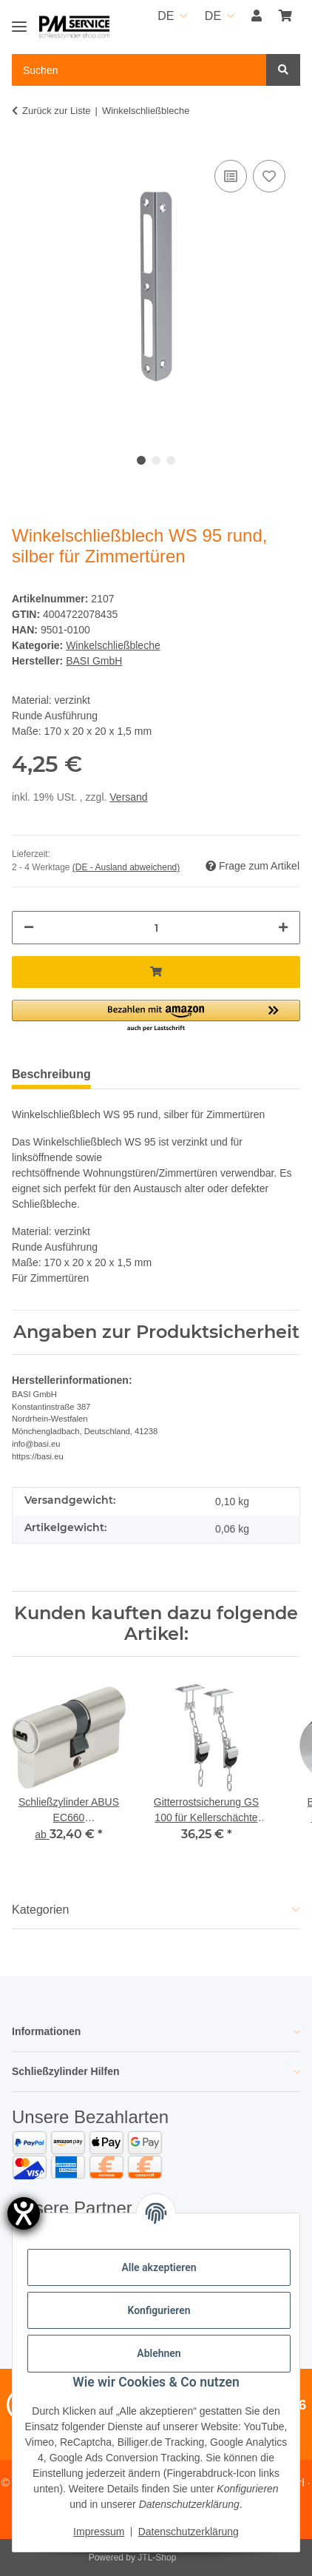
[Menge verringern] (29, 928)
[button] (256, 16)
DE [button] (165, 16)
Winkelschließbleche (113, 645)
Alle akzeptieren (158, 2267)
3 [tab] (170, 460)
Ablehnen (158, 2353)
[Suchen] (283, 70)
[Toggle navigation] (19, 20)
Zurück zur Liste (56, 110)
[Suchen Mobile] (139, 70)
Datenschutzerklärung (188, 2532)
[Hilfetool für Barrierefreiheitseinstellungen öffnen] (23, 2213)
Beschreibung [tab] (51, 1074)
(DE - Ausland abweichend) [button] (126, 867)
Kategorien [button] (40, 1909)
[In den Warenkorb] (156, 972)
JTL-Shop (157, 2557)
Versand (128, 797)
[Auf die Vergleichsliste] (230, 176)
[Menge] (156, 928)
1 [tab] (141, 460)
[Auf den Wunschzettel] (269, 176)
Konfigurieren (158, 2310)
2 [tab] (156, 460)
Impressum (98, 2532)
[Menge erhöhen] (283, 928)
